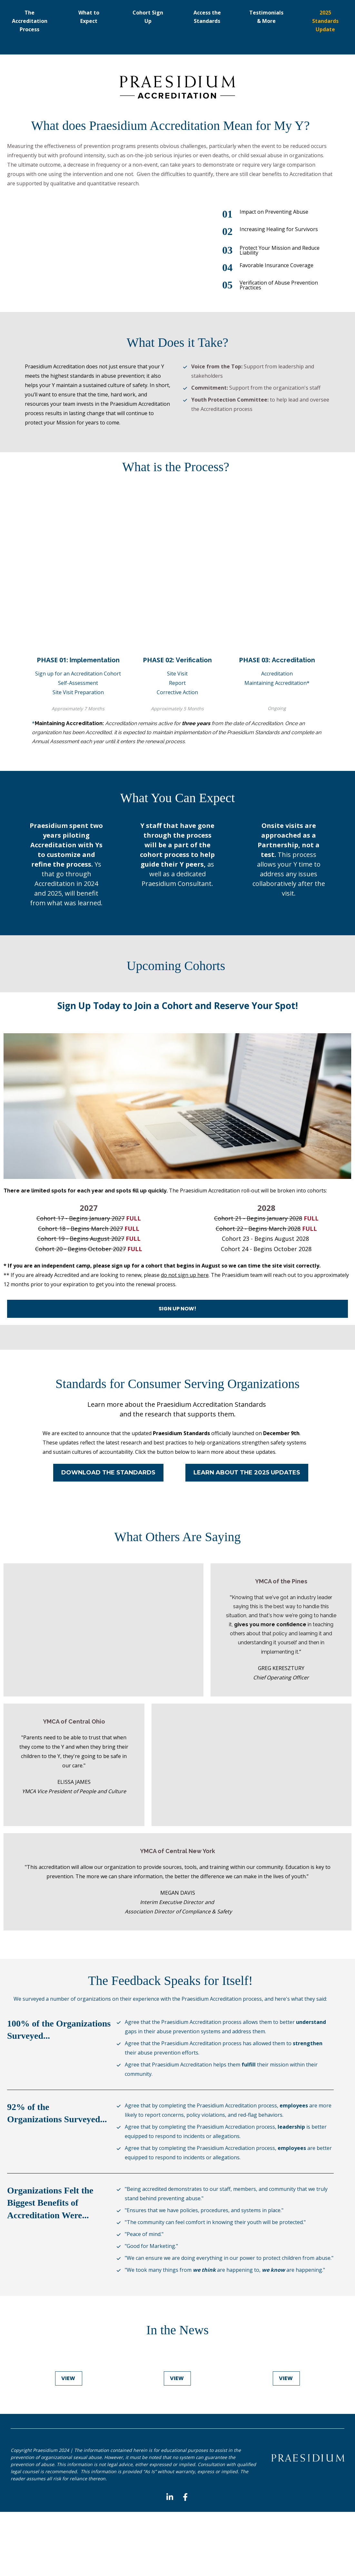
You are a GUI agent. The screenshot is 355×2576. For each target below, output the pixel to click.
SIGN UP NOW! (177, 1308)
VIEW (68, 2378)
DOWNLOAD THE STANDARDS (108, 1472)
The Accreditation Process (29, 21)
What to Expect (88, 16)
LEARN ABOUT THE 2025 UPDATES (246, 1472)
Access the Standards (207, 16)
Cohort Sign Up (148, 16)
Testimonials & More (266, 16)
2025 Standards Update (325, 21)
